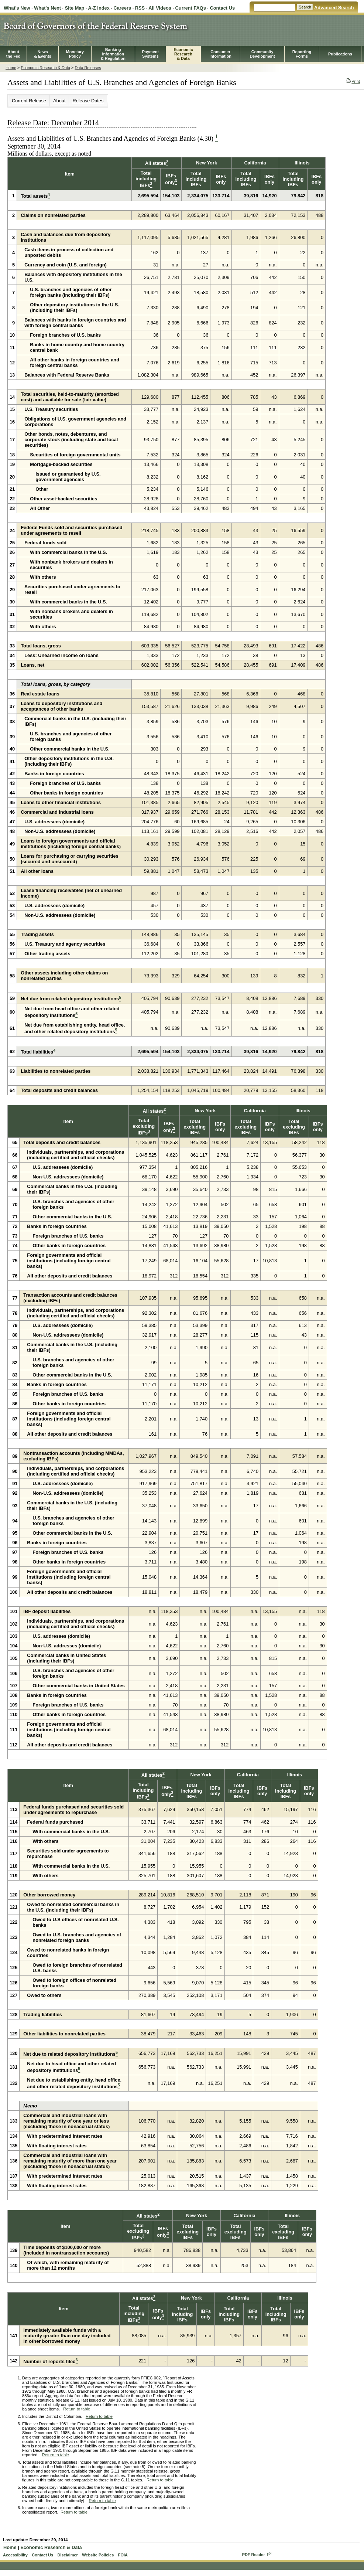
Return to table (76, 2409)
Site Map (75, 8)
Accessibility (15, 2555)
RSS (140, 8)
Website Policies (98, 2555)
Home (11, 67)
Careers (122, 8)
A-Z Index (98, 8)
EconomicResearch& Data (183, 54)
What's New (17, 8)
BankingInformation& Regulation (113, 54)
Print (353, 81)
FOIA (123, 2555)
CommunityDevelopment (262, 54)
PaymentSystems (150, 54)
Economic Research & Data (45, 67)
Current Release (29, 100)
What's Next (47, 8)
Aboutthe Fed (13, 54)
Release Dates (87, 100)
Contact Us (222, 8)
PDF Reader (253, 2554)
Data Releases (88, 67)
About (59, 100)
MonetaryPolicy (75, 54)
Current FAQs (190, 8)
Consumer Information (220, 54)
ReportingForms (301, 54)
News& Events (42, 54)
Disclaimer (67, 2555)
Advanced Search (334, 7)
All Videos (159, 8)
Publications (340, 54)
